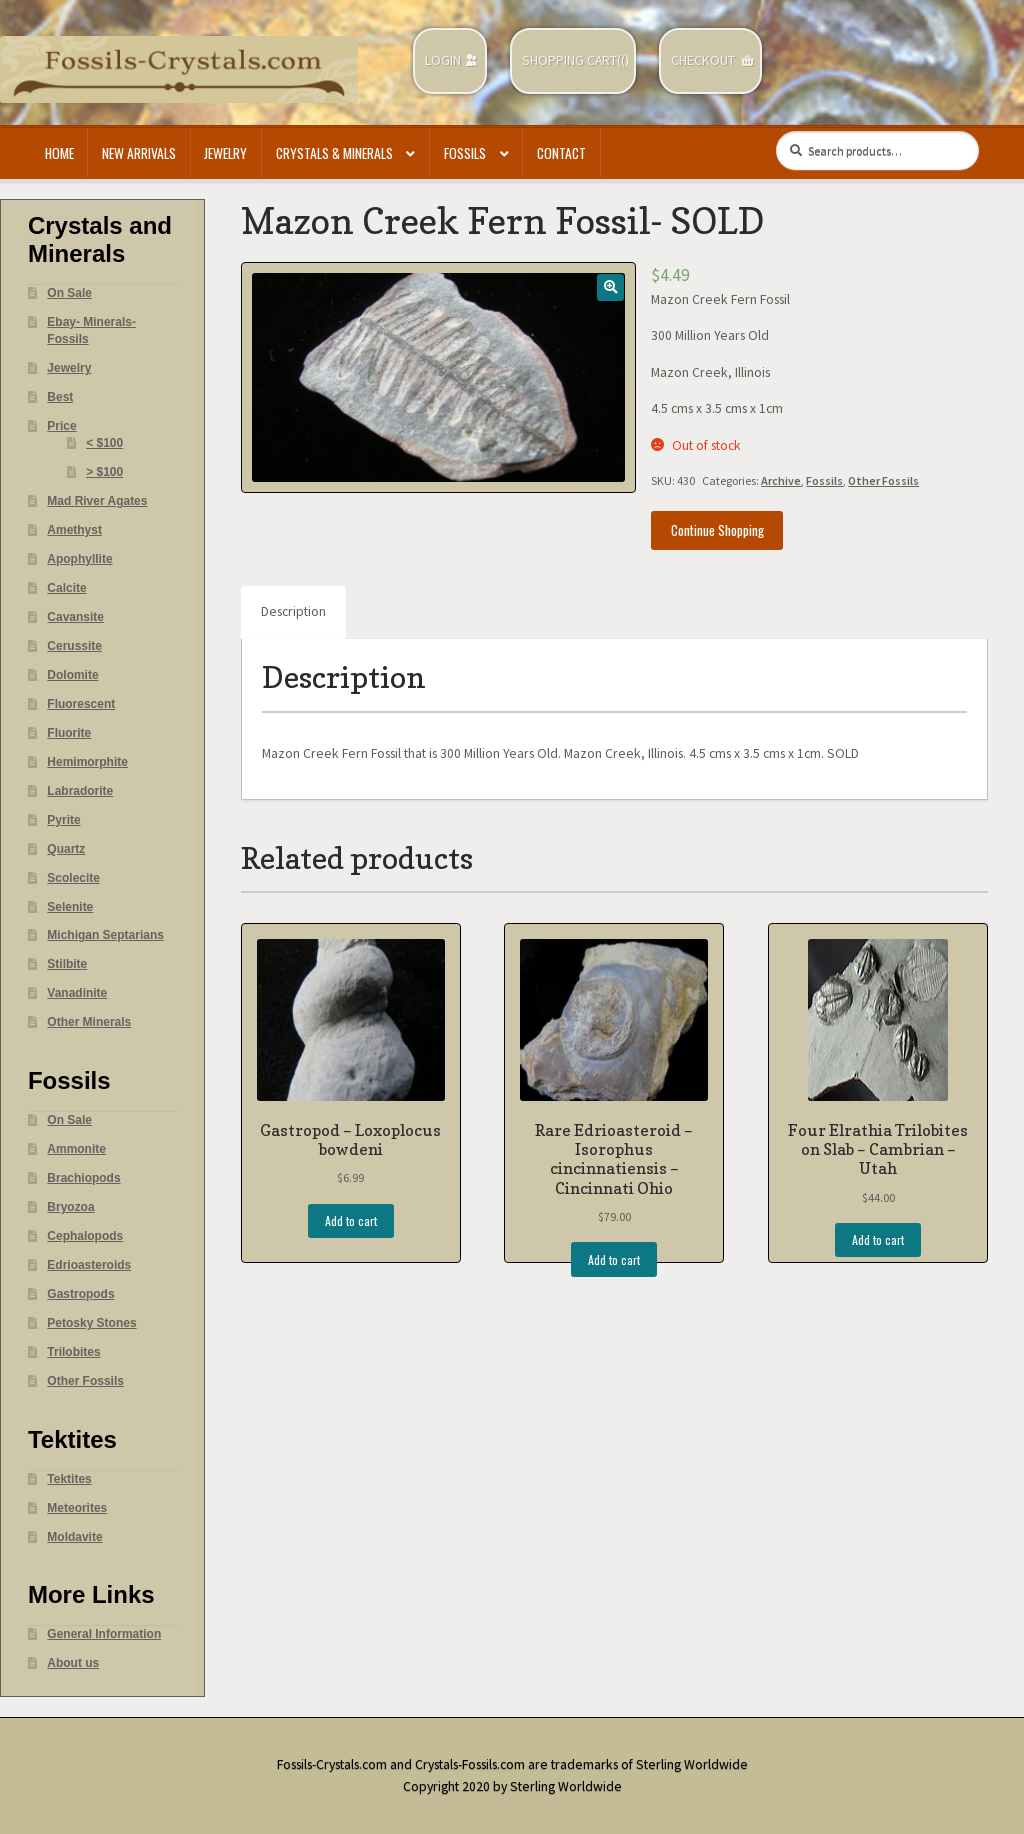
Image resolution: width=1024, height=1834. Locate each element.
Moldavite (74, 1537)
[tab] (293, 613)
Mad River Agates (97, 501)
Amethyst (74, 530)
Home (59, 153)
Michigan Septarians (105, 935)
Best (60, 397)
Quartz (66, 849)
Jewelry (225, 153)
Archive (781, 480)
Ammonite (76, 1149)
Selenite (70, 907)
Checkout (703, 60)
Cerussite (74, 646)
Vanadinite (77, 993)
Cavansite (75, 617)
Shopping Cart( (571, 60)
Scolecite (73, 878)
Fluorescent (81, 704)
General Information (104, 1634)
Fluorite (69, 733)
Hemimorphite (87, 762)
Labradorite (80, 791)
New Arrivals (139, 153)
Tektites (69, 1479)
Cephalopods (85, 1236)
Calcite (66, 588)
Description (293, 611)
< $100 (104, 443)
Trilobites (73, 1352)
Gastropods (80, 1294)
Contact (561, 153)
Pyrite (63, 820)
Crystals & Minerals (334, 153)
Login (443, 60)
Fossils (465, 153)
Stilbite (67, 964)
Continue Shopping (717, 530)
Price (61, 426)
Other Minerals (89, 1022)
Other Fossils (883, 480)
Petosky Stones (91, 1323)
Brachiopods (83, 1178)
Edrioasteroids (89, 1265)
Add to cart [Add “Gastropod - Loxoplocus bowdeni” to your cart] (351, 1220)
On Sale (69, 293)
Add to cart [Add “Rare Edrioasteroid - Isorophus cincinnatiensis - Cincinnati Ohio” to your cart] (614, 1259)
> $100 (104, 472)
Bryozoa (70, 1207)
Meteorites (77, 1508)
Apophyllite (79, 559)
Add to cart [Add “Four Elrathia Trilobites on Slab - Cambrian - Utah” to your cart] (878, 1239)
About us (73, 1663)
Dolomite (72, 675)
